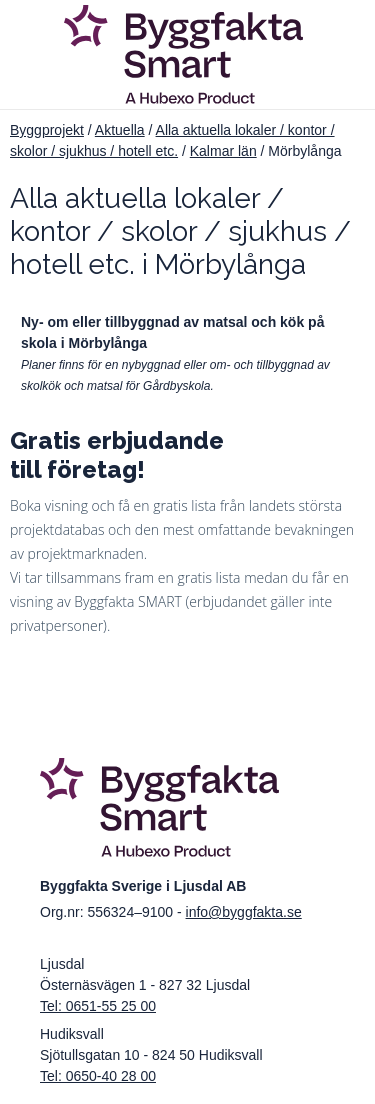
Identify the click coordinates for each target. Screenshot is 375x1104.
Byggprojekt (47, 130)
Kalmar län (223, 151)
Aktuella (120, 130)
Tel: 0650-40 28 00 (98, 1076)
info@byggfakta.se (244, 912)
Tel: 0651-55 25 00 (98, 1006)
